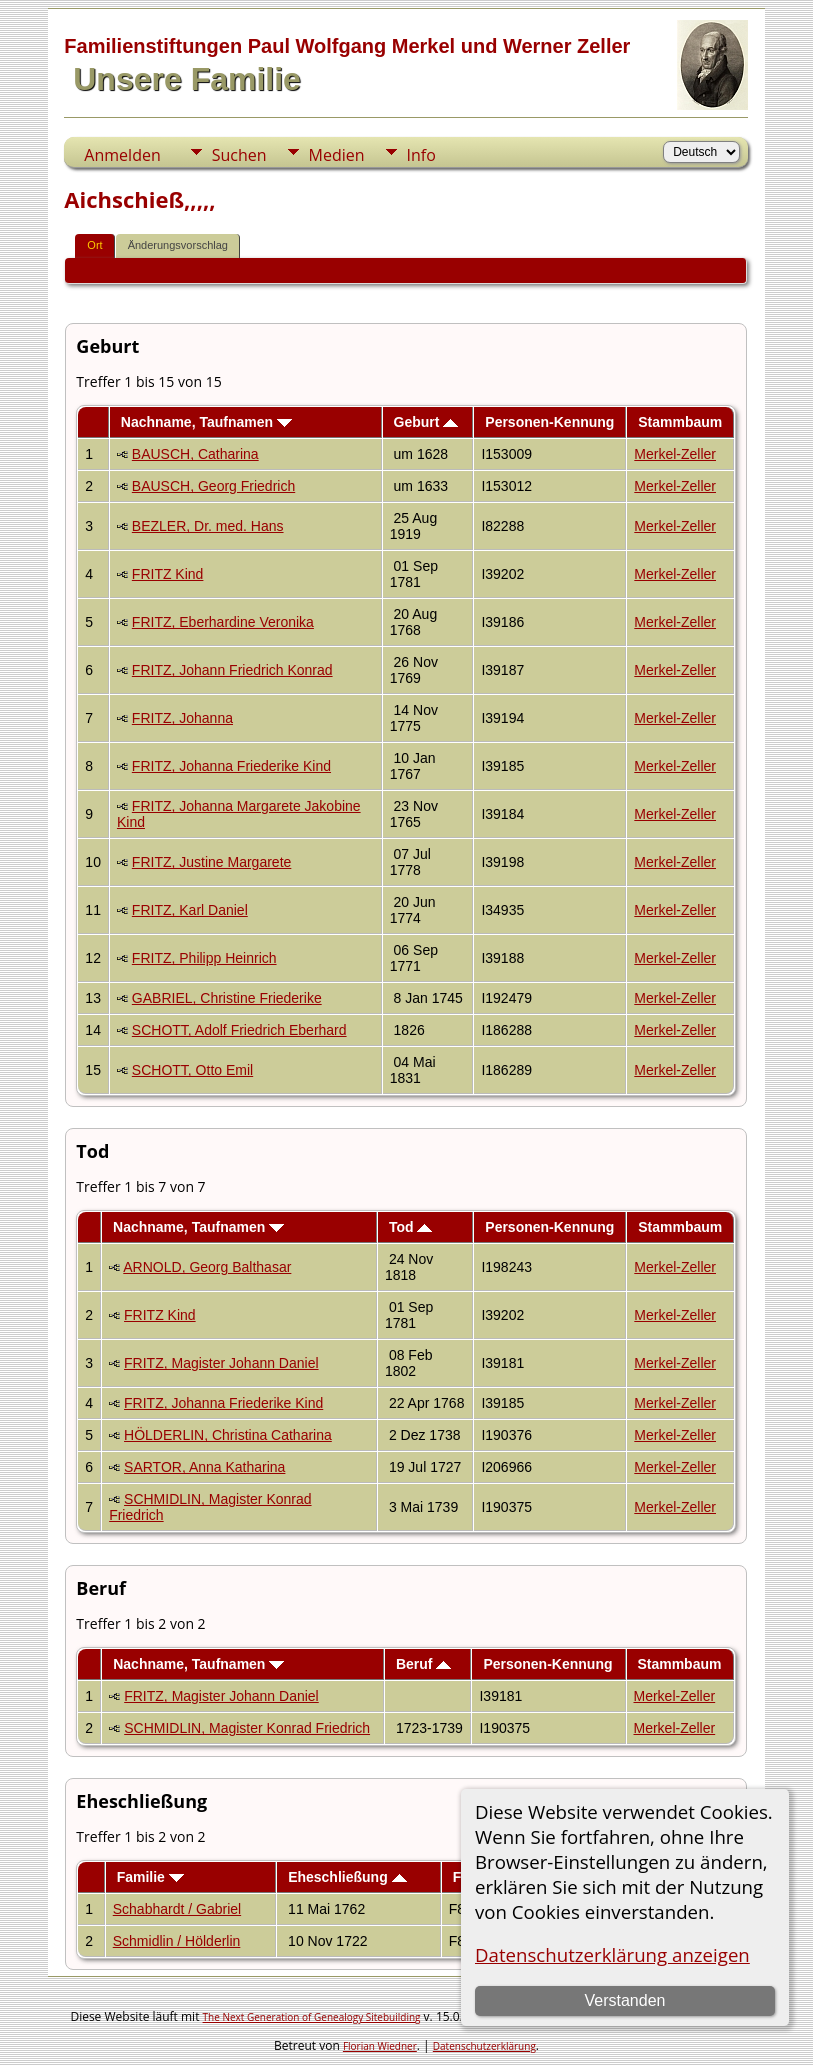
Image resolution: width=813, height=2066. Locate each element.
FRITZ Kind (168, 574)
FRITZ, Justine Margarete (212, 862)
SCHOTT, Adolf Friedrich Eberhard (239, 1030)
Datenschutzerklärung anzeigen (612, 1954)
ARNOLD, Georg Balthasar (207, 1267)
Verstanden (624, 2000)
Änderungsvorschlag (178, 245)
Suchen (239, 155)
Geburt (426, 422)
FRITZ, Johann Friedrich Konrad (232, 670)
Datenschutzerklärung (484, 2046)
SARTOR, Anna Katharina (204, 1467)
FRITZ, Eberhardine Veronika (223, 622)
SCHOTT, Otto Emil (192, 1070)
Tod (411, 1227)
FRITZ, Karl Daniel (190, 910)
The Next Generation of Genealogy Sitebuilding (312, 2017)
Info (421, 155)
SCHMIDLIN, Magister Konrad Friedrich (247, 1728)
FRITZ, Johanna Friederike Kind (231, 766)
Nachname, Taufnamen (206, 422)
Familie (150, 1877)
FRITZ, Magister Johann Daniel (221, 1363)
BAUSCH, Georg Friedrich (213, 486)
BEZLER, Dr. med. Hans (208, 526)
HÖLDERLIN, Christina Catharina (228, 1435)
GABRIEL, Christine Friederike (227, 998)
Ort (94, 245)
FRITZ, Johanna (182, 718)
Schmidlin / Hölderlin (177, 1941)
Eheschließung (347, 1877)
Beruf (423, 1664)
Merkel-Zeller (675, 454)
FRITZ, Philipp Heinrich (204, 958)
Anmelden (122, 155)
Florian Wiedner (380, 2046)
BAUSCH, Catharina (195, 454)
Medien (337, 155)
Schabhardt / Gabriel (177, 1909)
